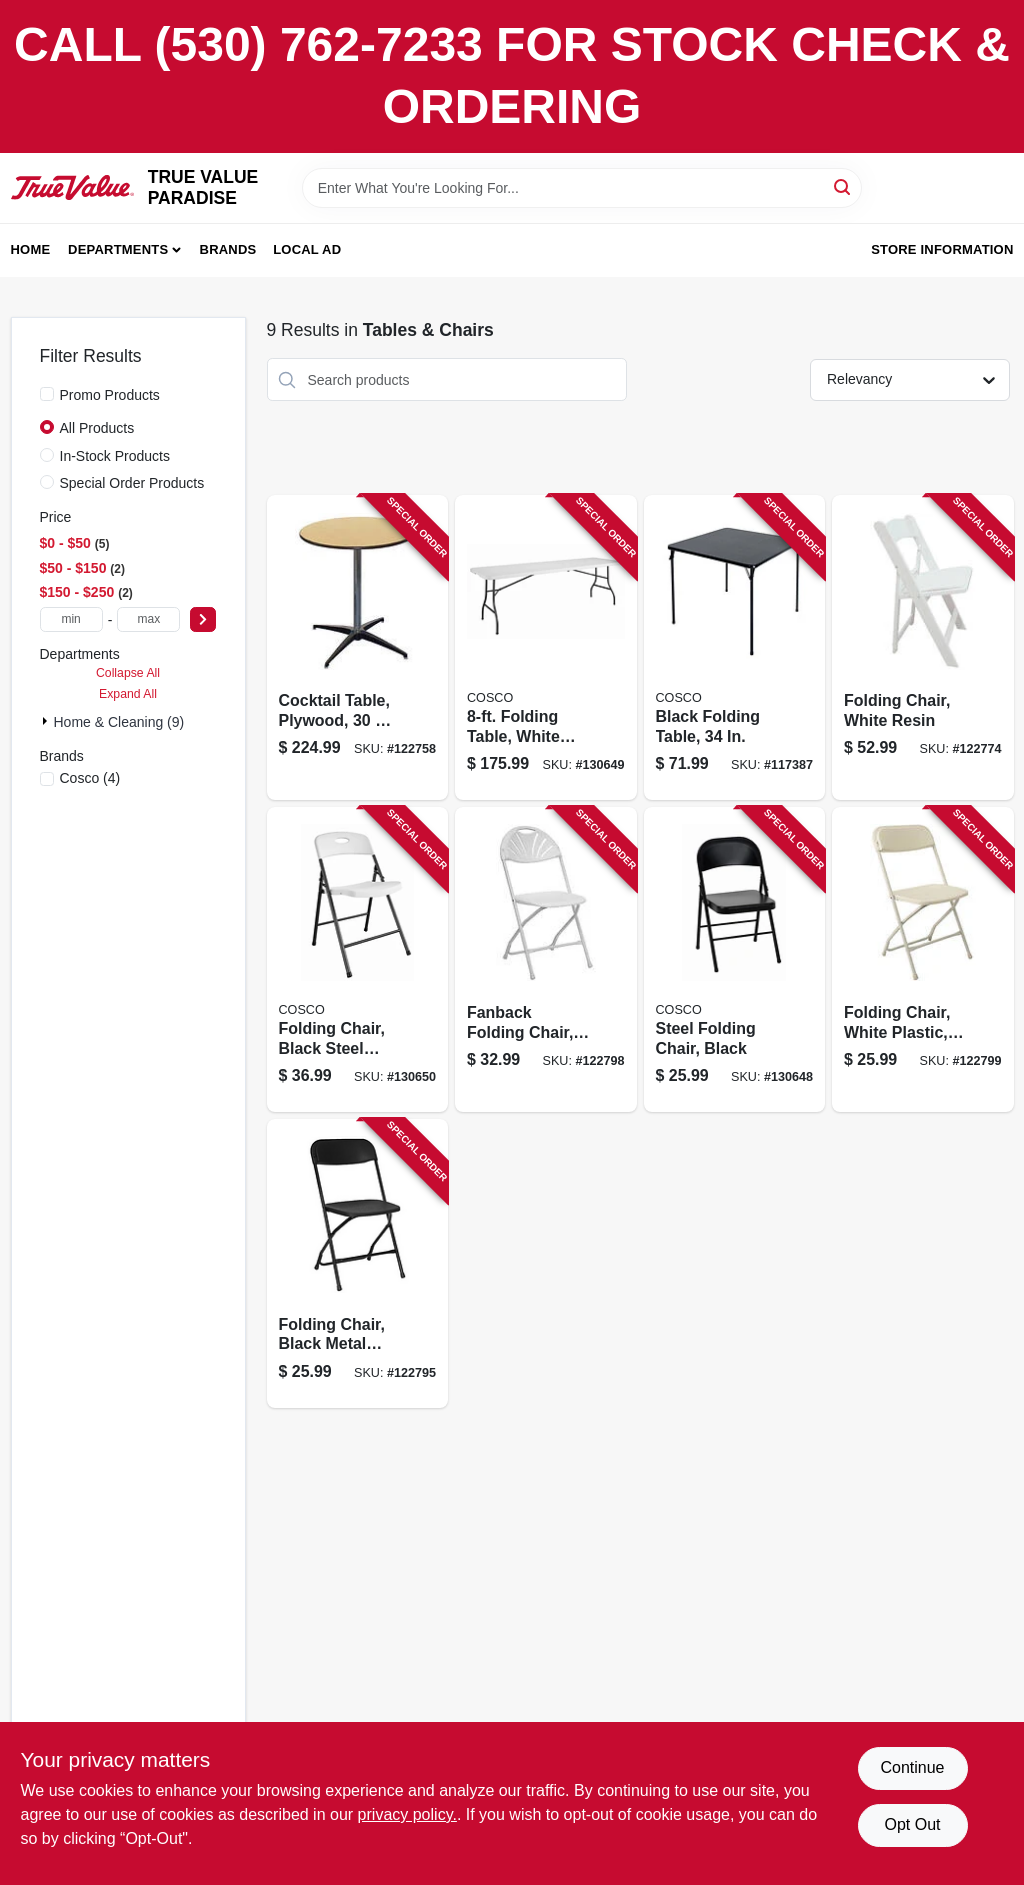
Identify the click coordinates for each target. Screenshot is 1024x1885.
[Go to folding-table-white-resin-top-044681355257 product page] (546, 647)
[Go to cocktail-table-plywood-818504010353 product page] (358, 647)
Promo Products (110, 395)
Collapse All (128, 673)
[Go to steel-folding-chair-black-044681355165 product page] (735, 959)
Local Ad (307, 249)
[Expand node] (47, 721)
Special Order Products (132, 483)
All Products (97, 428)
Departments (118, 249)
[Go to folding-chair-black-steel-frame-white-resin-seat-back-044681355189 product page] (358, 959)
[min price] (71, 619)
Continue (912, 1767)
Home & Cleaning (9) (119, 722)
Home (31, 249)
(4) (90, 778)
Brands (228, 249)
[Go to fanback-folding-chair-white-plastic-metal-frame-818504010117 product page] (546, 959)
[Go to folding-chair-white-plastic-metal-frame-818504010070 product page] (923, 959)
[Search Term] (582, 188)
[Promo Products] (47, 394)
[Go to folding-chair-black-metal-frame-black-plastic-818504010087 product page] (358, 1263)
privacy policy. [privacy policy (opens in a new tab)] (407, 1814)
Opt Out (912, 1824)
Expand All (128, 694)
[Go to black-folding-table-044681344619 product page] (735, 647)
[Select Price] (203, 619)
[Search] (843, 186)
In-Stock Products (115, 456)
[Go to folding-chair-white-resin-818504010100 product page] (923, 647)
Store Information (942, 249)
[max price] (148, 619)
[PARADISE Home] (72, 187)
